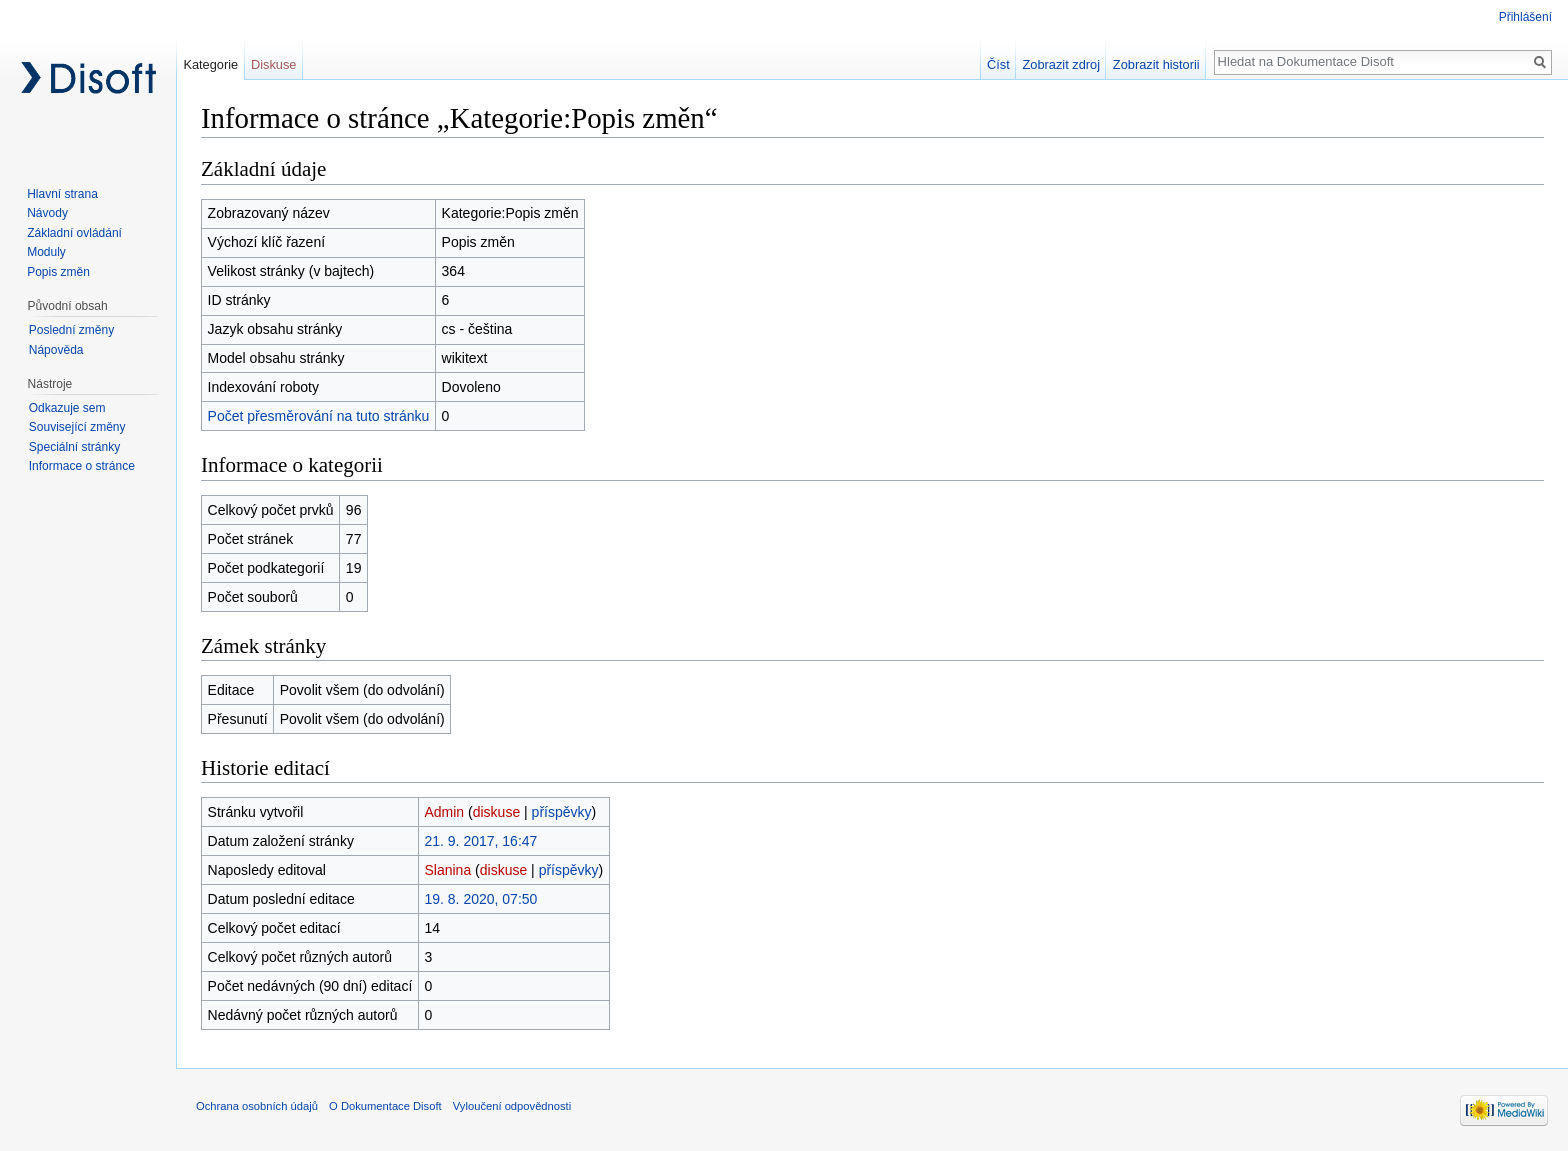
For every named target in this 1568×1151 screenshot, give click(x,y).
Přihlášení (1525, 17)
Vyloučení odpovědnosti (512, 1106)
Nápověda (56, 350)
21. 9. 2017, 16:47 (480, 841)
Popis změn (58, 272)
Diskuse (274, 64)
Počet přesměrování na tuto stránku (319, 416)
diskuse (496, 812)
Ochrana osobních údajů (257, 1106)
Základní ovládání (74, 233)
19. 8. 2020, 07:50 (480, 899)
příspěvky (562, 812)
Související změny (77, 427)
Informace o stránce (82, 466)
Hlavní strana (62, 194)
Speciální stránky (74, 447)
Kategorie (210, 64)
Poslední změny (71, 330)
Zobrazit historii (1156, 64)
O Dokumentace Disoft (385, 1106)
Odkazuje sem (67, 408)
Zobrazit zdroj (1062, 64)
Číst (998, 64)
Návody (47, 213)
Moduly (46, 252)
